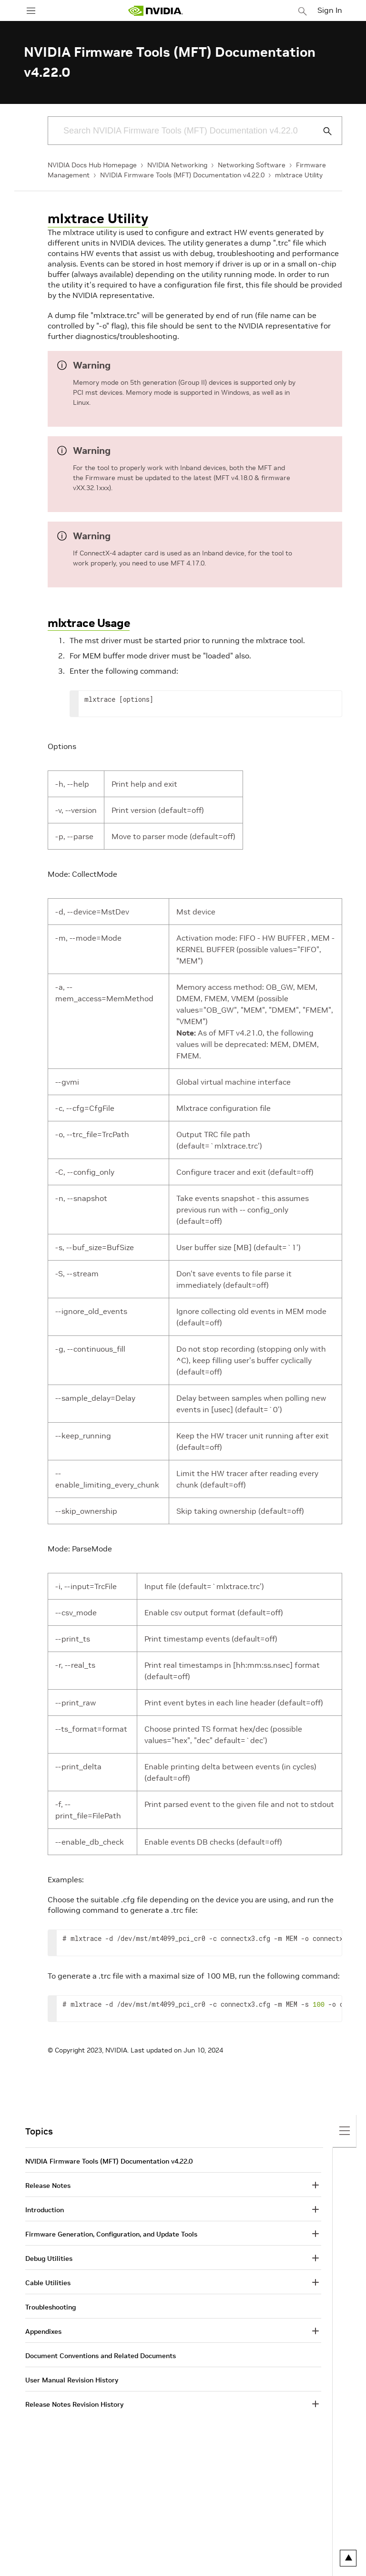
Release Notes (48, 2185)
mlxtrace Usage (89, 623)
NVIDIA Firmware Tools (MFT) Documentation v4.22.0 (182, 175)
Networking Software (251, 165)
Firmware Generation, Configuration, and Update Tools (111, 2234)
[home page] (155, 11)
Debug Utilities (48, 2258)
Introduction (44, 2210)
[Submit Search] (322, 131)
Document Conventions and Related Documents (100, 2355)
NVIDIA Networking (177, 165)
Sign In (329, 10)
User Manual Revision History (71, 2380)
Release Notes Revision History (74, 2404)
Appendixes (43, 2331)
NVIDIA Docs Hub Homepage (92, 165)
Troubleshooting (50, 2307)
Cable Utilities (48, 2282)
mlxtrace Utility (299, 175)
